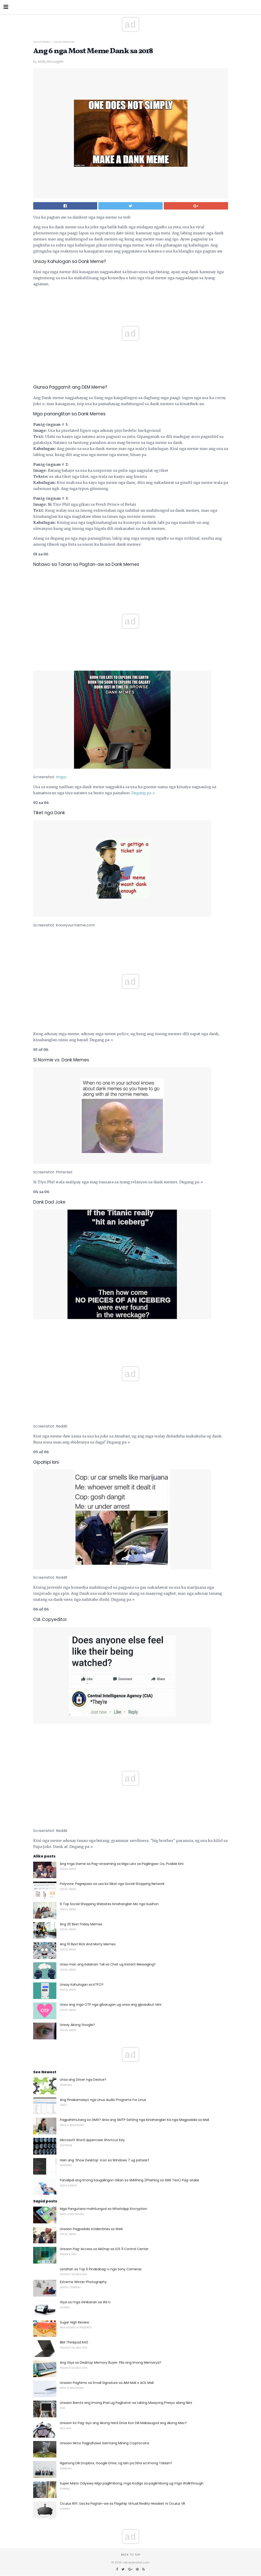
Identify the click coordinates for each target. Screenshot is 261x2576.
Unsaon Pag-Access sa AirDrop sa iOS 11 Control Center (104, 2249)
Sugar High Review (74, 2322)
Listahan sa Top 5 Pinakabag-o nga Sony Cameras (101, 2269)
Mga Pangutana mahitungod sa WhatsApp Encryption (103, 2208)
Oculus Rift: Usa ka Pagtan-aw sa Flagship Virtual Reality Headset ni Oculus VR (122, 2503)
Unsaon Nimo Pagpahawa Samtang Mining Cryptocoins (104, 2443)
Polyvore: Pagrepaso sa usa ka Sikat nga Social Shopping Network (112, 1883)
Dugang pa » (143, 793)
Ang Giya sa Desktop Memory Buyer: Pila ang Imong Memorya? (110, 2362)
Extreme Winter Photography (83, 2282)
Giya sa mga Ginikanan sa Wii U (85, 2302)
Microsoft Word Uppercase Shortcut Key (92, 2140)
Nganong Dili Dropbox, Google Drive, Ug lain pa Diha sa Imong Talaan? (116, 2463)
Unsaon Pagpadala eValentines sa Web (91, 2229)
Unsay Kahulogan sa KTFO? (81, 1984)
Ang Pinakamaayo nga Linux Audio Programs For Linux (103, 2099)
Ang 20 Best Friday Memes (81, 1924)
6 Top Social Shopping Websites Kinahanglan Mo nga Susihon (109, 1904)
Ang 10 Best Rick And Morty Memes (88, 1944)
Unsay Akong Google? (77, 2024)
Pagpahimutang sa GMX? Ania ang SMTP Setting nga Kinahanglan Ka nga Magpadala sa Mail (134, 2119)
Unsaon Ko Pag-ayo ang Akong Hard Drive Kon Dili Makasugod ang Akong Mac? (123, 2423)
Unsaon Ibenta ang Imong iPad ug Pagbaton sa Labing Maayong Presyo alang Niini (126, 2402)
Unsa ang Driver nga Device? (83, 2079)
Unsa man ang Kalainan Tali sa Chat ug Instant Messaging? (108, 1964)
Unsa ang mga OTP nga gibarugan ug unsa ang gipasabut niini (110, 2004)
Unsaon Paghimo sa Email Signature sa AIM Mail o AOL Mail (107, 2382)
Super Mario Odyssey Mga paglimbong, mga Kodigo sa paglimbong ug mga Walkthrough (131, 2483)
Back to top (130, 2554)
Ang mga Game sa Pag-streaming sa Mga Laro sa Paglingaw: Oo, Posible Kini (122, 1863)
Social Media (41, 42)
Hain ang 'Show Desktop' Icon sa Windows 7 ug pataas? (104, 2160)
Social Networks (64, 42)
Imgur (61, 777)
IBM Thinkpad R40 (74, 2342)
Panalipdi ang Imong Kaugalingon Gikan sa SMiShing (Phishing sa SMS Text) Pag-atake (129, 2180)
